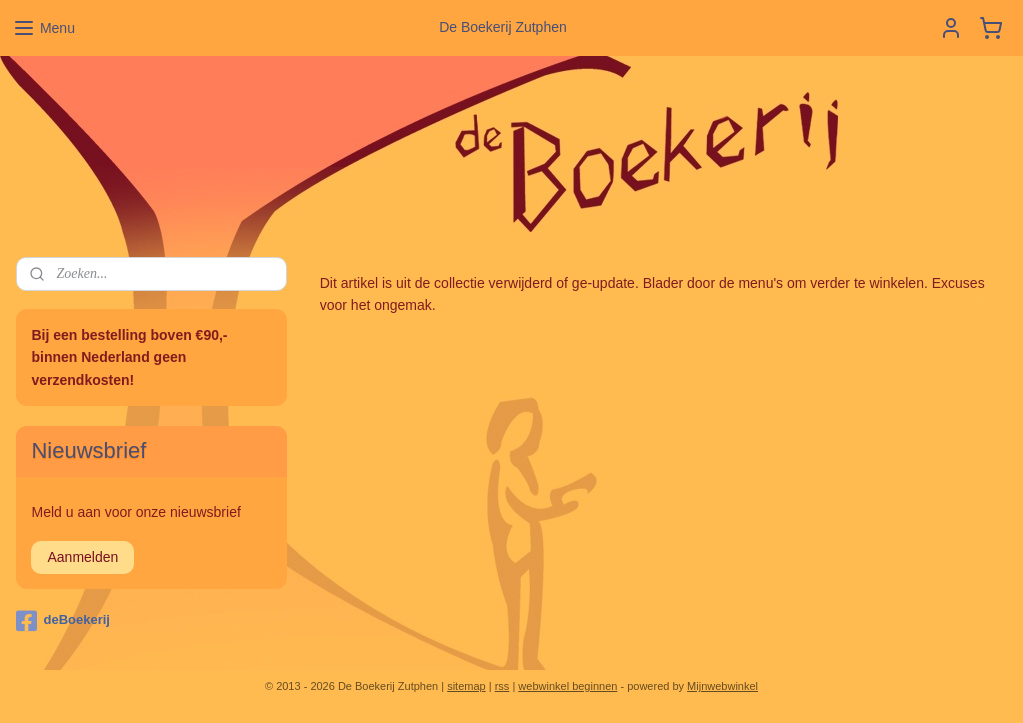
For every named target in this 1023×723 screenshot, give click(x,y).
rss (502, 686)
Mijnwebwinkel (722, 686)
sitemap (466, 686)
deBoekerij (62, 621)
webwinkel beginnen (567, 686)
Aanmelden (82, 557)
